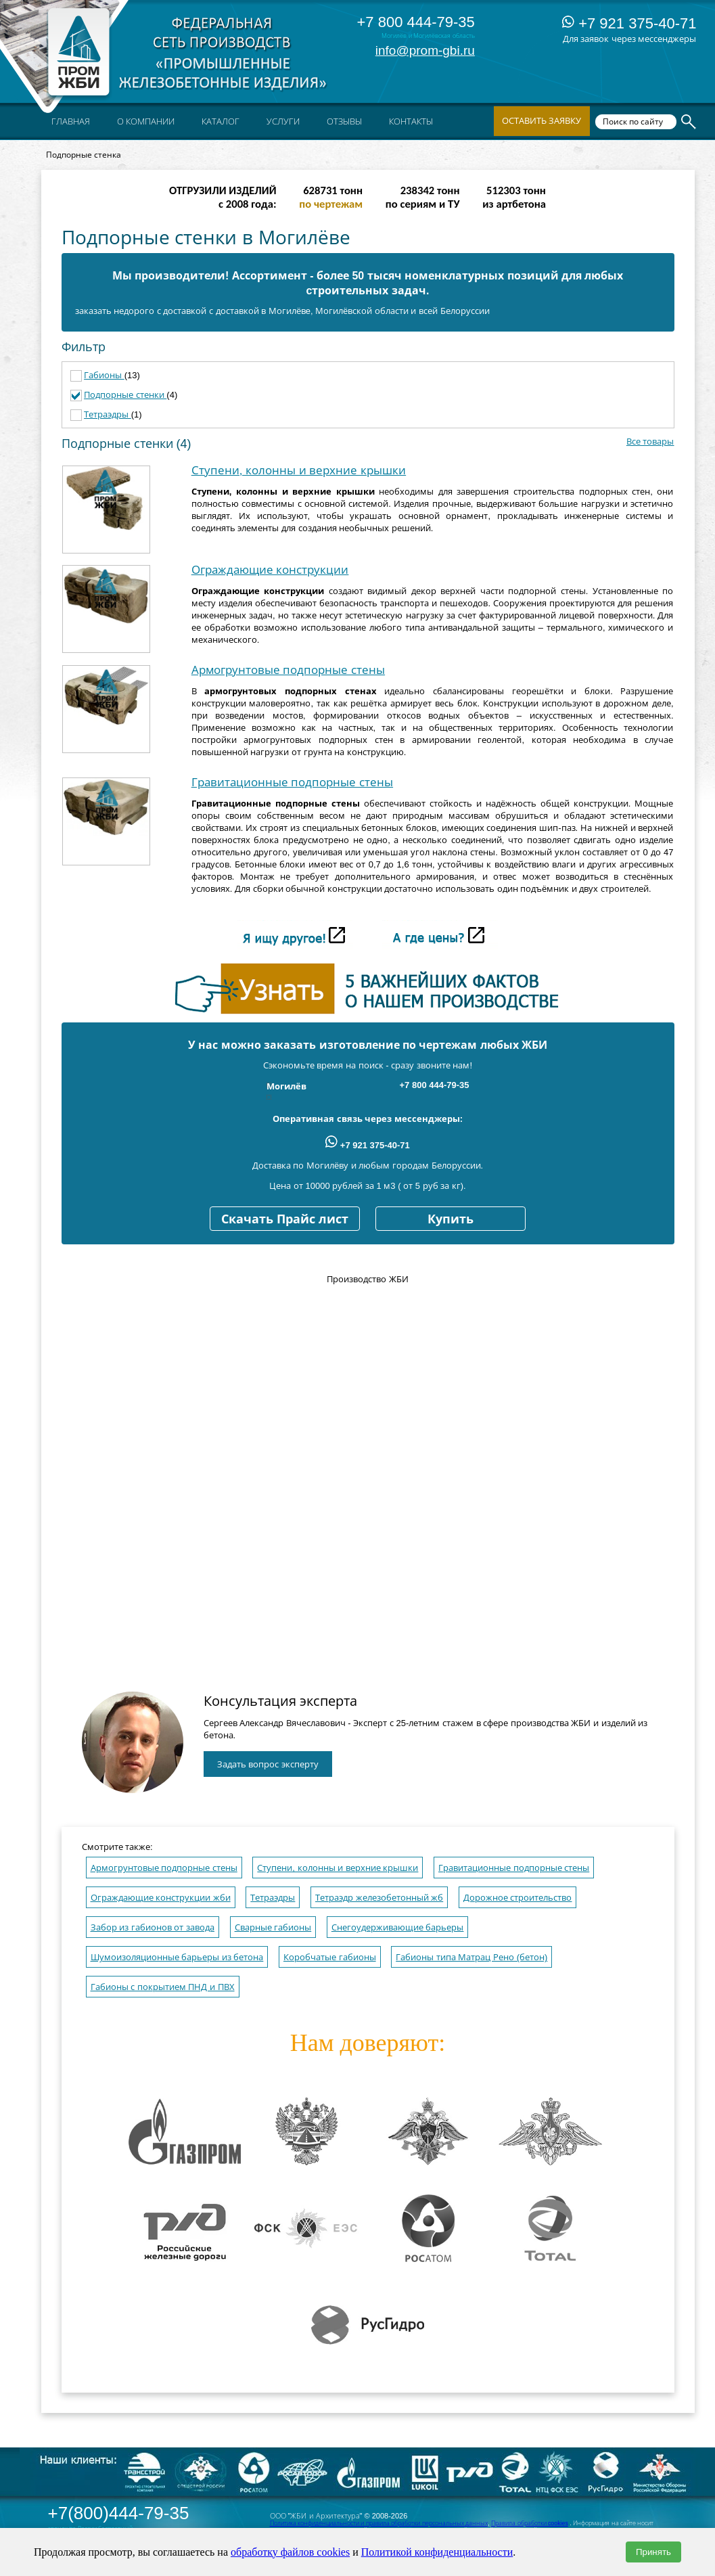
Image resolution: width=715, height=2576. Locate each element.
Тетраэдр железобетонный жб (379, 1898)
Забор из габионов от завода (152, 1927)
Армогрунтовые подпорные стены (288, 670)
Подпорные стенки (125, 395)
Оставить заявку (542, 121)
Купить (451, 1219)
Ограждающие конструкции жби (161, 1898)
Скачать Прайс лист (284, 1219)
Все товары (650, 441)
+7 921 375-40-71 (629, 23)
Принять (653, 2552)
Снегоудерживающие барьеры (397, 1927)
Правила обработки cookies (529, 2523)
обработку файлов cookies (290, 2552)
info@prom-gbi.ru (425, 50)
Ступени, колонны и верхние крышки (298, 470)
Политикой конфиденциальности (437, 2552)
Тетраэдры (107, 414)
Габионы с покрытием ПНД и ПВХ (163, 1987)
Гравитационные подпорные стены (292, 782)
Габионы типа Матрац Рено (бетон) (471, 1957)
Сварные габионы (273, 1927)
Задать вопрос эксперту (268, 1764)
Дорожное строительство (517, 1898)
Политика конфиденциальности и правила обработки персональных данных (379, 2523)
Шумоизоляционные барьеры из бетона (177, 1957)
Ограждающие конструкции (270, 570)
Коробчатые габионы (329, 1957)
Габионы (104, 375)
